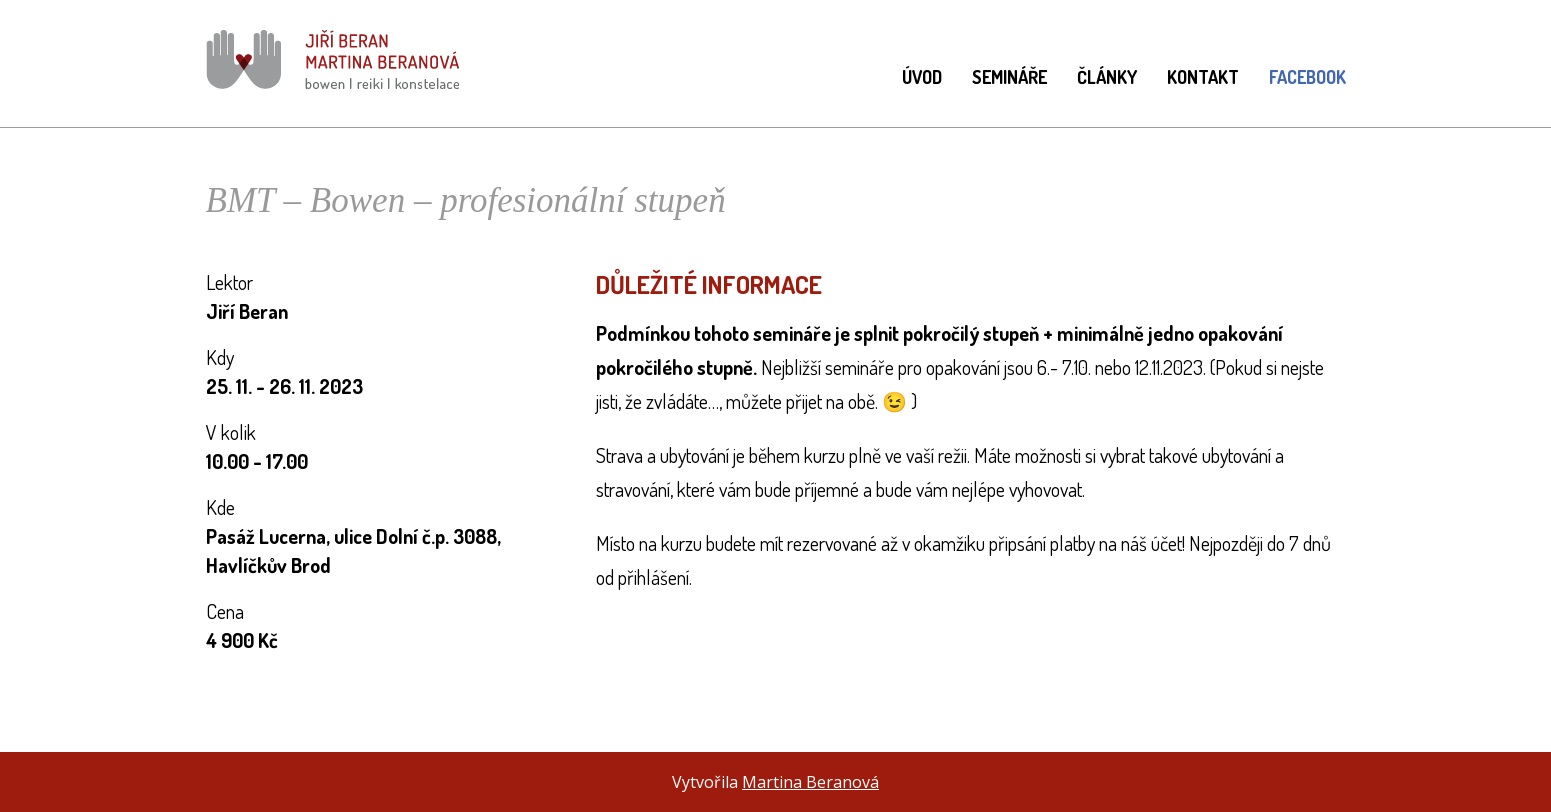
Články (1107, 77)
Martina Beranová (810, 782)
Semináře (1009, 77)
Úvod (922, 77)
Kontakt (1203, 77)
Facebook (1307, 77)
